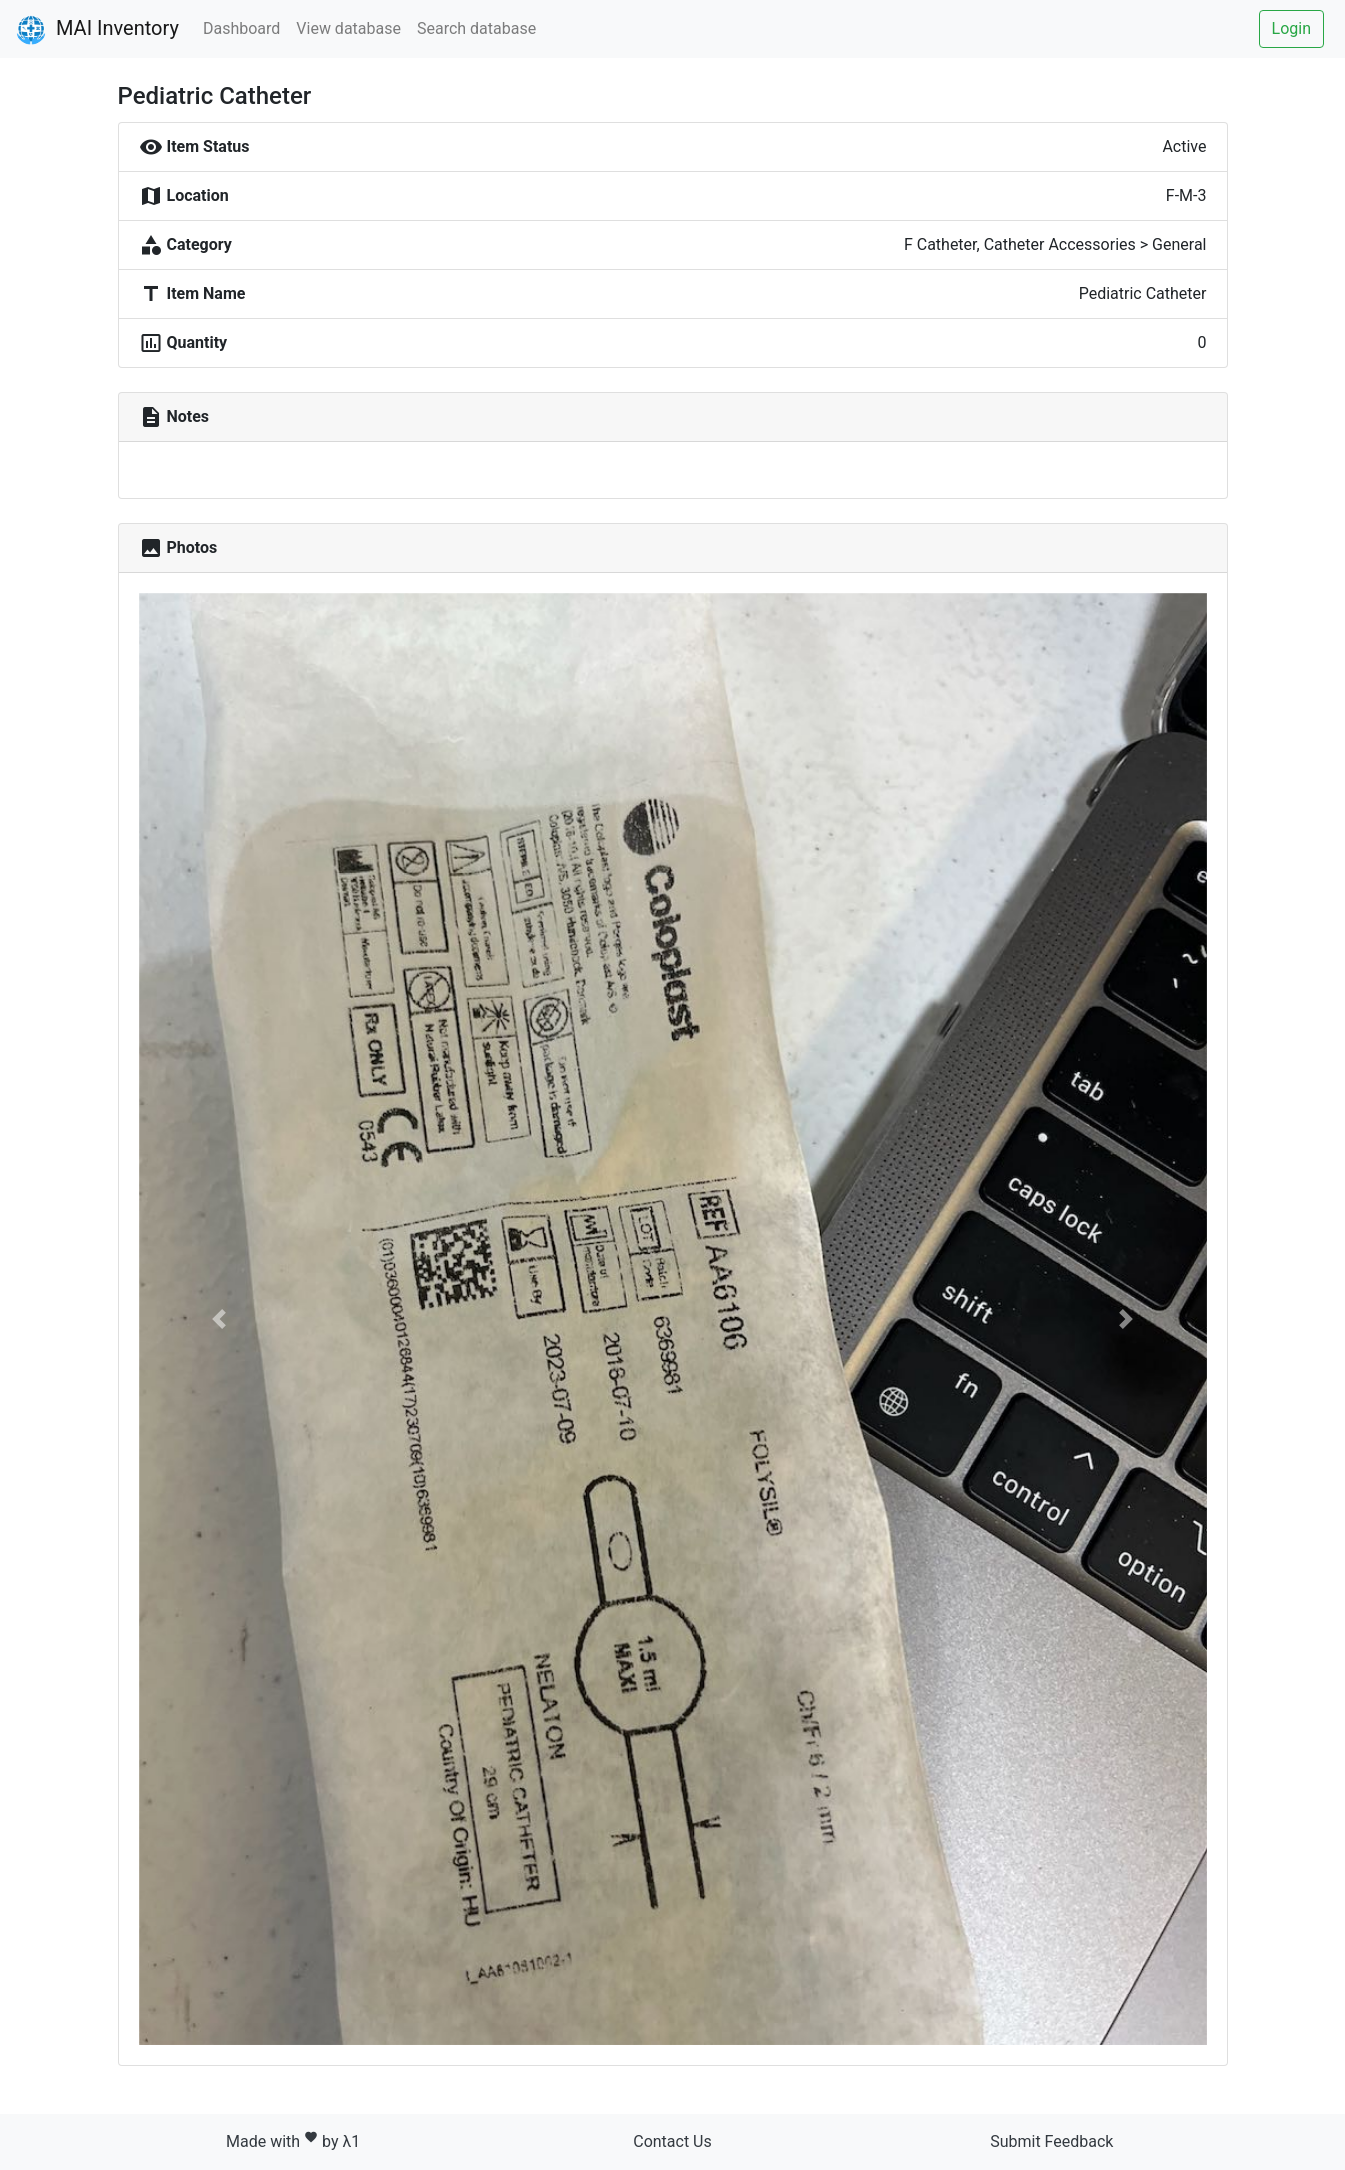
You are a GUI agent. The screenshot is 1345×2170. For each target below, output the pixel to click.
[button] (219, 1319)
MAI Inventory (97, 30)
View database (348, 28)
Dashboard (241, 28)
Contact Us (672, 2141)
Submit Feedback (1051, 2141)
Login (1291, 28)
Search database (476, 28)
